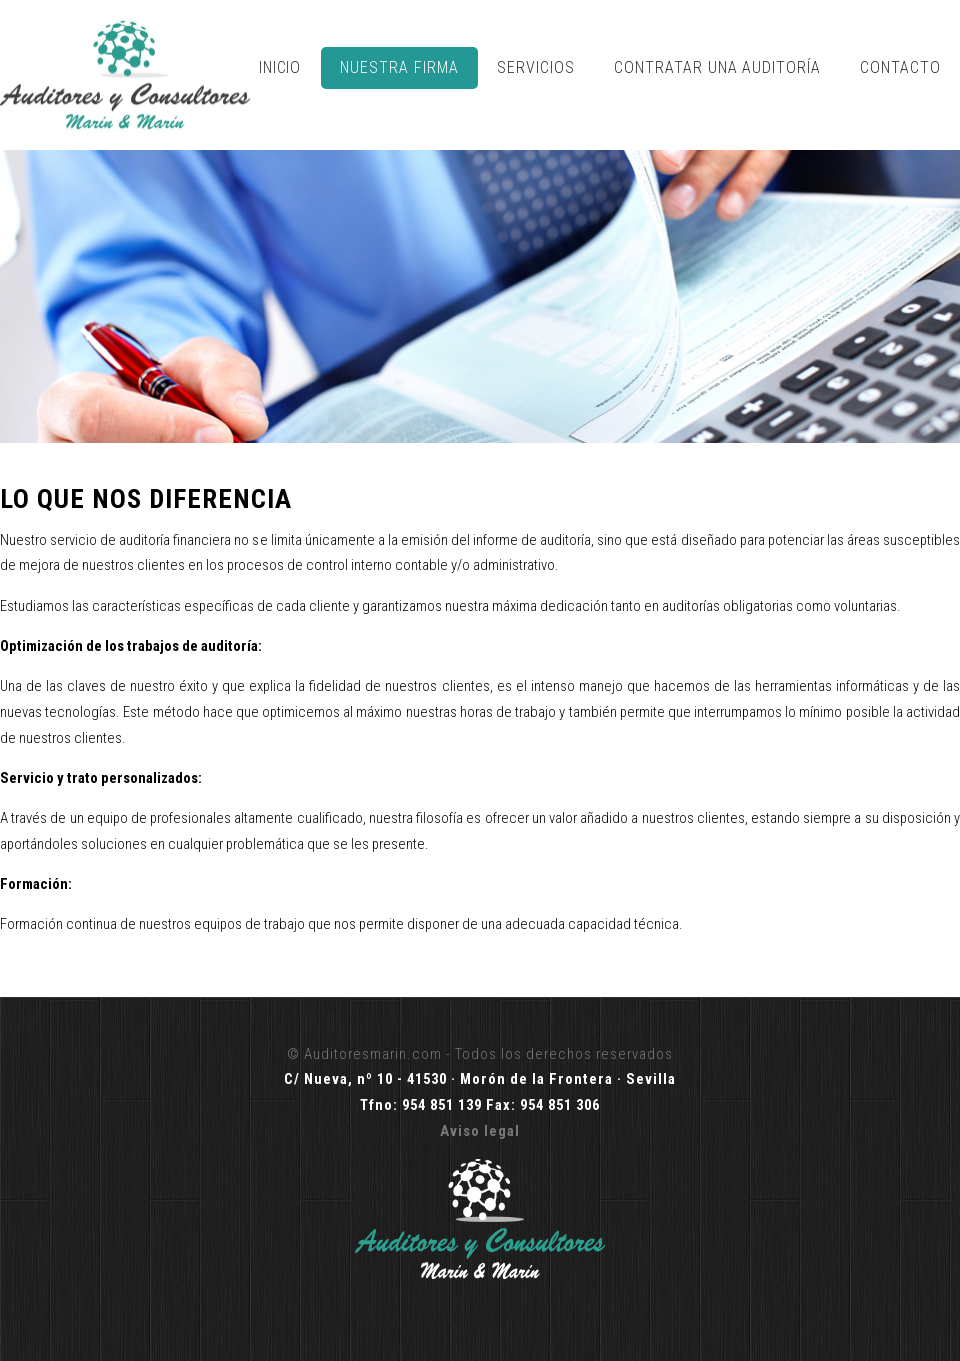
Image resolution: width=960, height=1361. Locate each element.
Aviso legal (480, 1131)
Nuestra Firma (399, 67)
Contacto (900, 67)
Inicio (280, 67)
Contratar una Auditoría (717, 67)
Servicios (536, 67)
